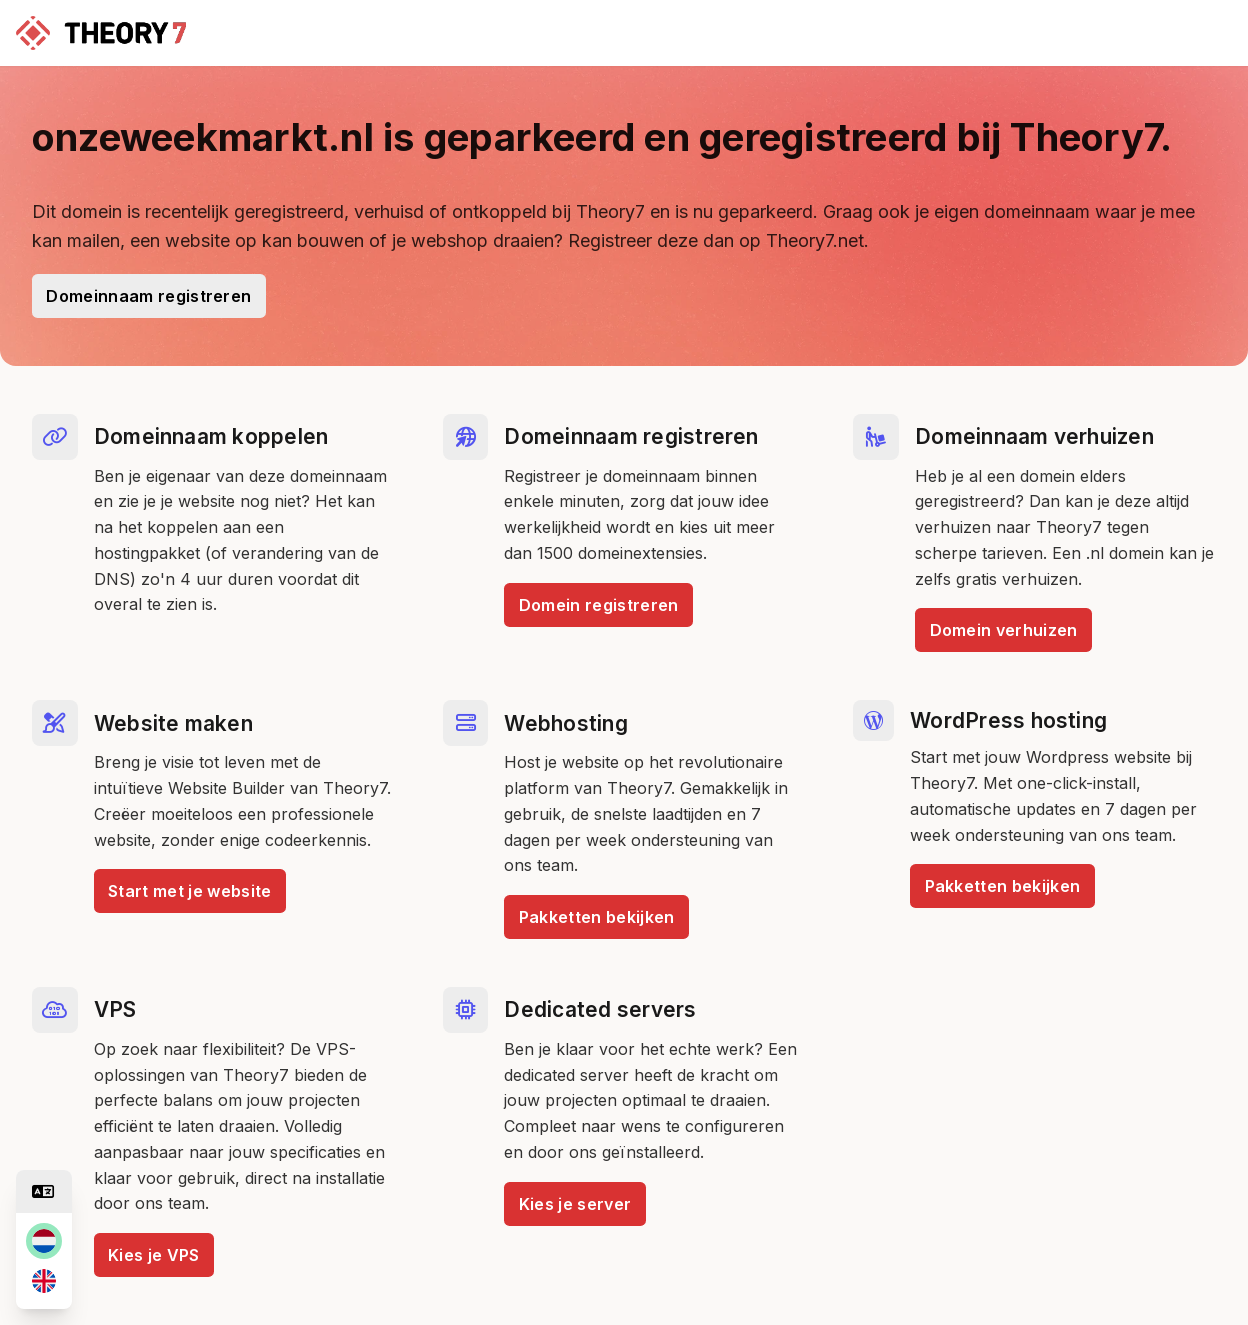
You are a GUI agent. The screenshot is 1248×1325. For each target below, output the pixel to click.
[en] (44, 1281)
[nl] (44, 1241)
